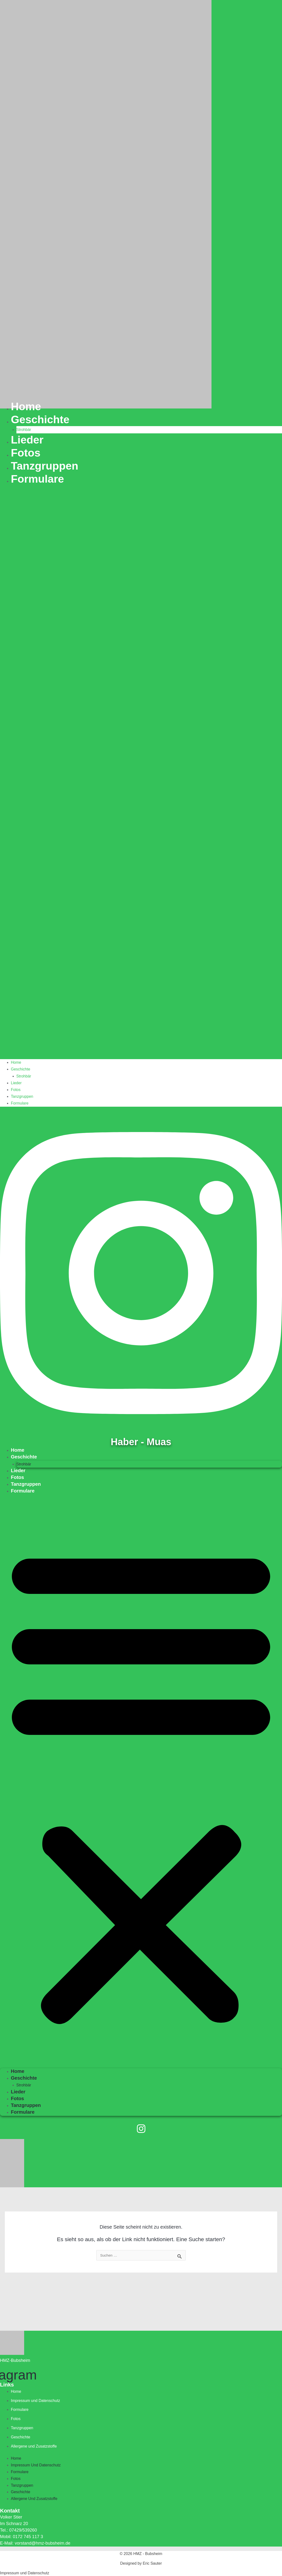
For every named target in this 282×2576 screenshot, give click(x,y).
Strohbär (23, 430)
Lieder (27, 440)
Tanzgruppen (44, 466)
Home (26, 406)
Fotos (25, 453)
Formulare (37, 479)
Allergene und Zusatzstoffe (34, 2446)
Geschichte (40, 419)
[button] (141, 775)
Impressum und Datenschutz (35, 2401)
